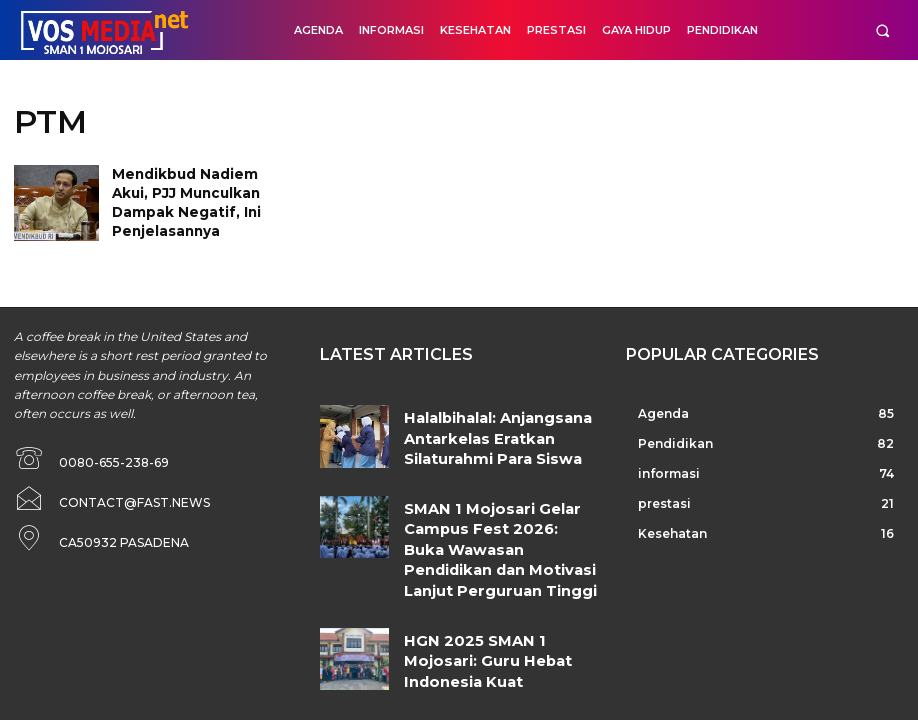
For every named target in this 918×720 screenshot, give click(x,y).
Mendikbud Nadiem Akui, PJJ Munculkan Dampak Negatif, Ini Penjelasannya (201, 189)
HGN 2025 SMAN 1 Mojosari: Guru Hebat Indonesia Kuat (492, 589)
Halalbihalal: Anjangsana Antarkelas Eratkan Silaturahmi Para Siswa (488, 428)
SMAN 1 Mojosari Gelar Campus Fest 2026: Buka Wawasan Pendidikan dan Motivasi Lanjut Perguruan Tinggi (500, 518)
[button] (882, 30)
